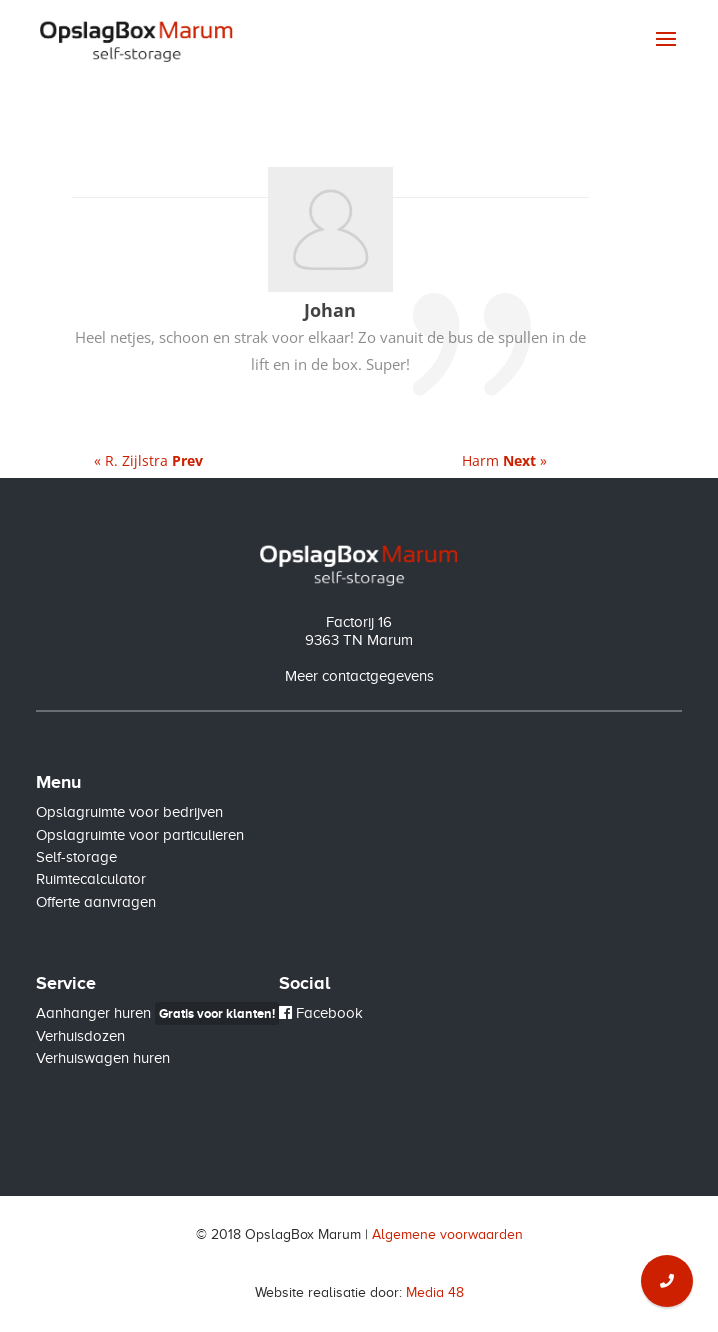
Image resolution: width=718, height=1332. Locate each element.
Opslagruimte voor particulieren (140, 835)
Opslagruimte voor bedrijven (129, 812)
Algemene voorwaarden (447, 1234)
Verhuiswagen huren (103, 1058)
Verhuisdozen (80, 1036)
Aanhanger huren (157, 1013)
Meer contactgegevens (359, 676)
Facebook (321, 1013)
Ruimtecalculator (91, 879)
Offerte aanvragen (96, 902)
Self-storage (76, 857)
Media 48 (435, 1292)
